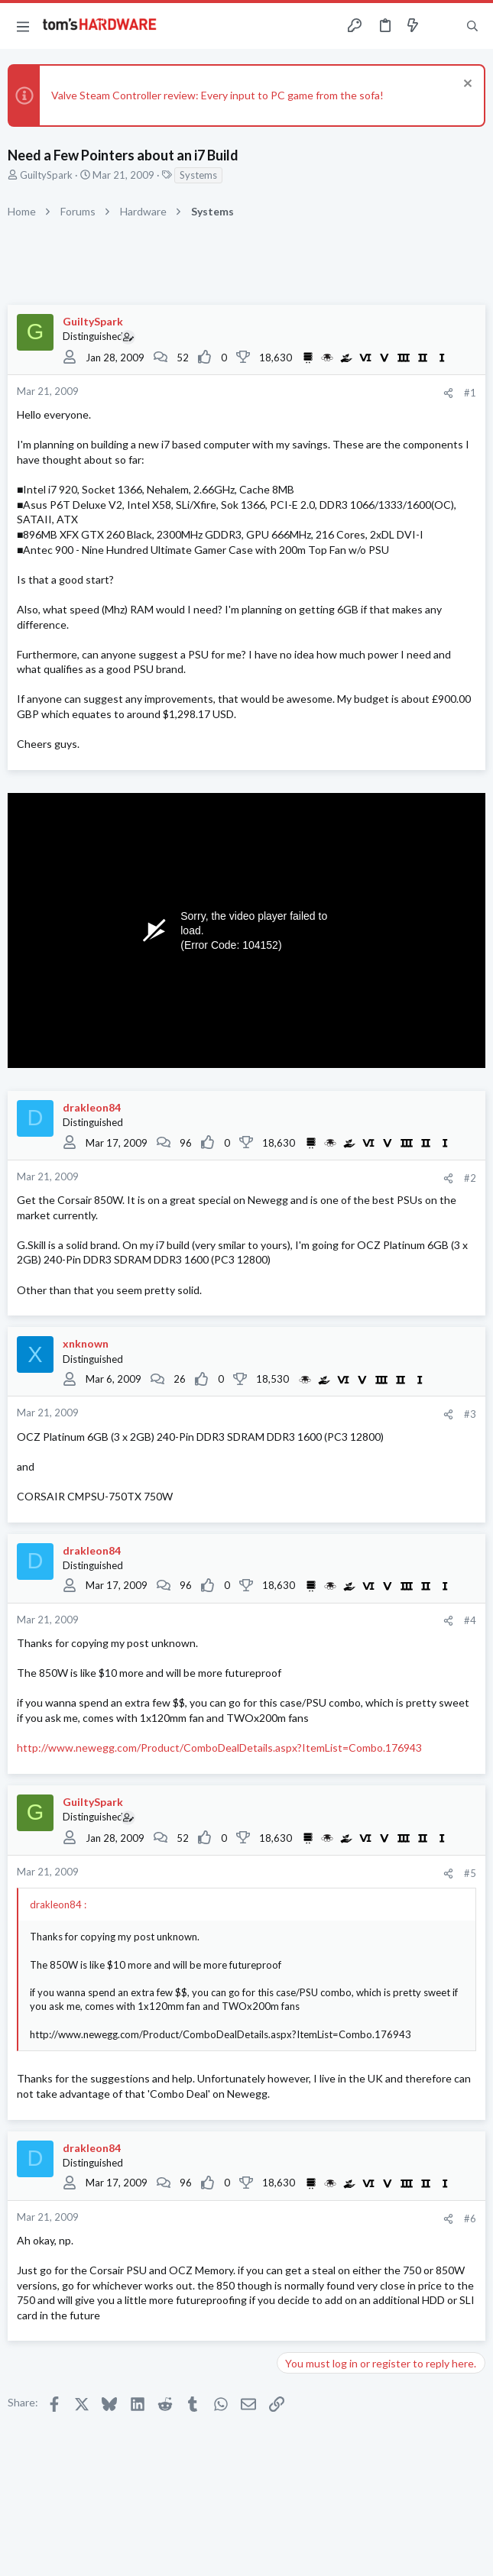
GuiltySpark (46, 175)
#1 (470, 393)
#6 (470, 2218)
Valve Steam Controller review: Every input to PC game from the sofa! (217, 95)
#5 (470, 1873)
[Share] (448, 393)
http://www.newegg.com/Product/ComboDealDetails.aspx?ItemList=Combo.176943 (219, 1747)
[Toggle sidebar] (442, 26)
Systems (198, 175)
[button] (23, 26)
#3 (470, 1414)
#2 (470, 1178)
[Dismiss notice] (465, 85)
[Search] (472, 26)
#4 (470, 1620)
